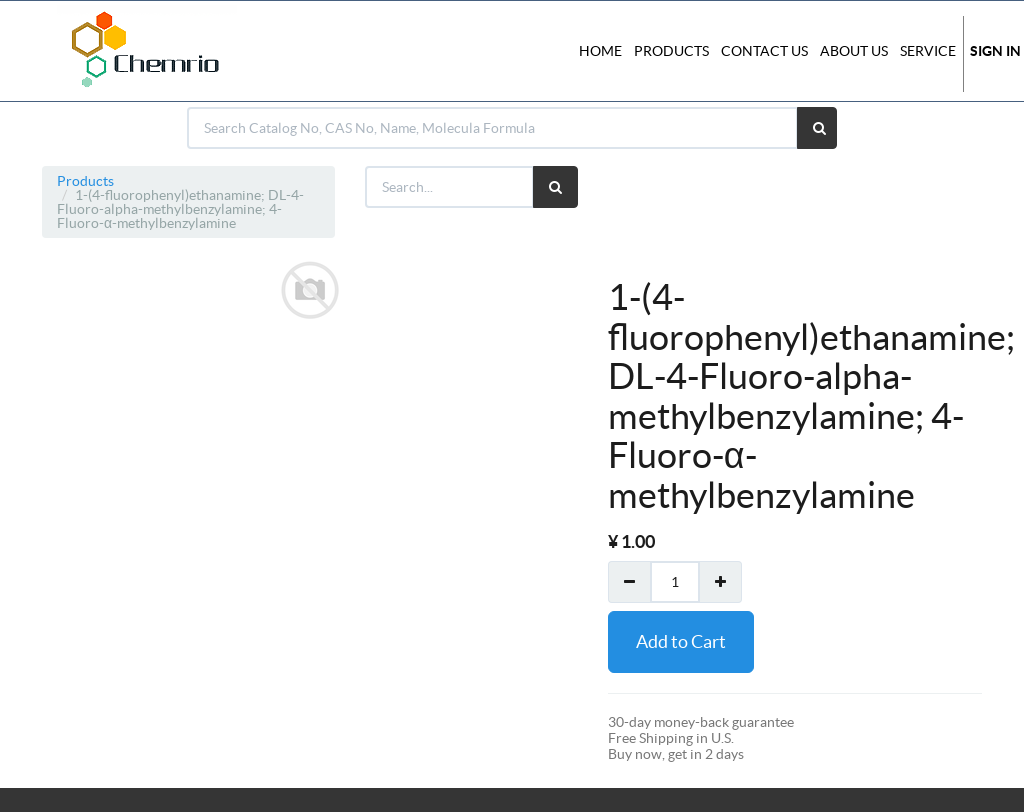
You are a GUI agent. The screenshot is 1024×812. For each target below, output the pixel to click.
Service (928, 51)
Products (85, 181)
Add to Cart (681, 641)
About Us (854, 51)
